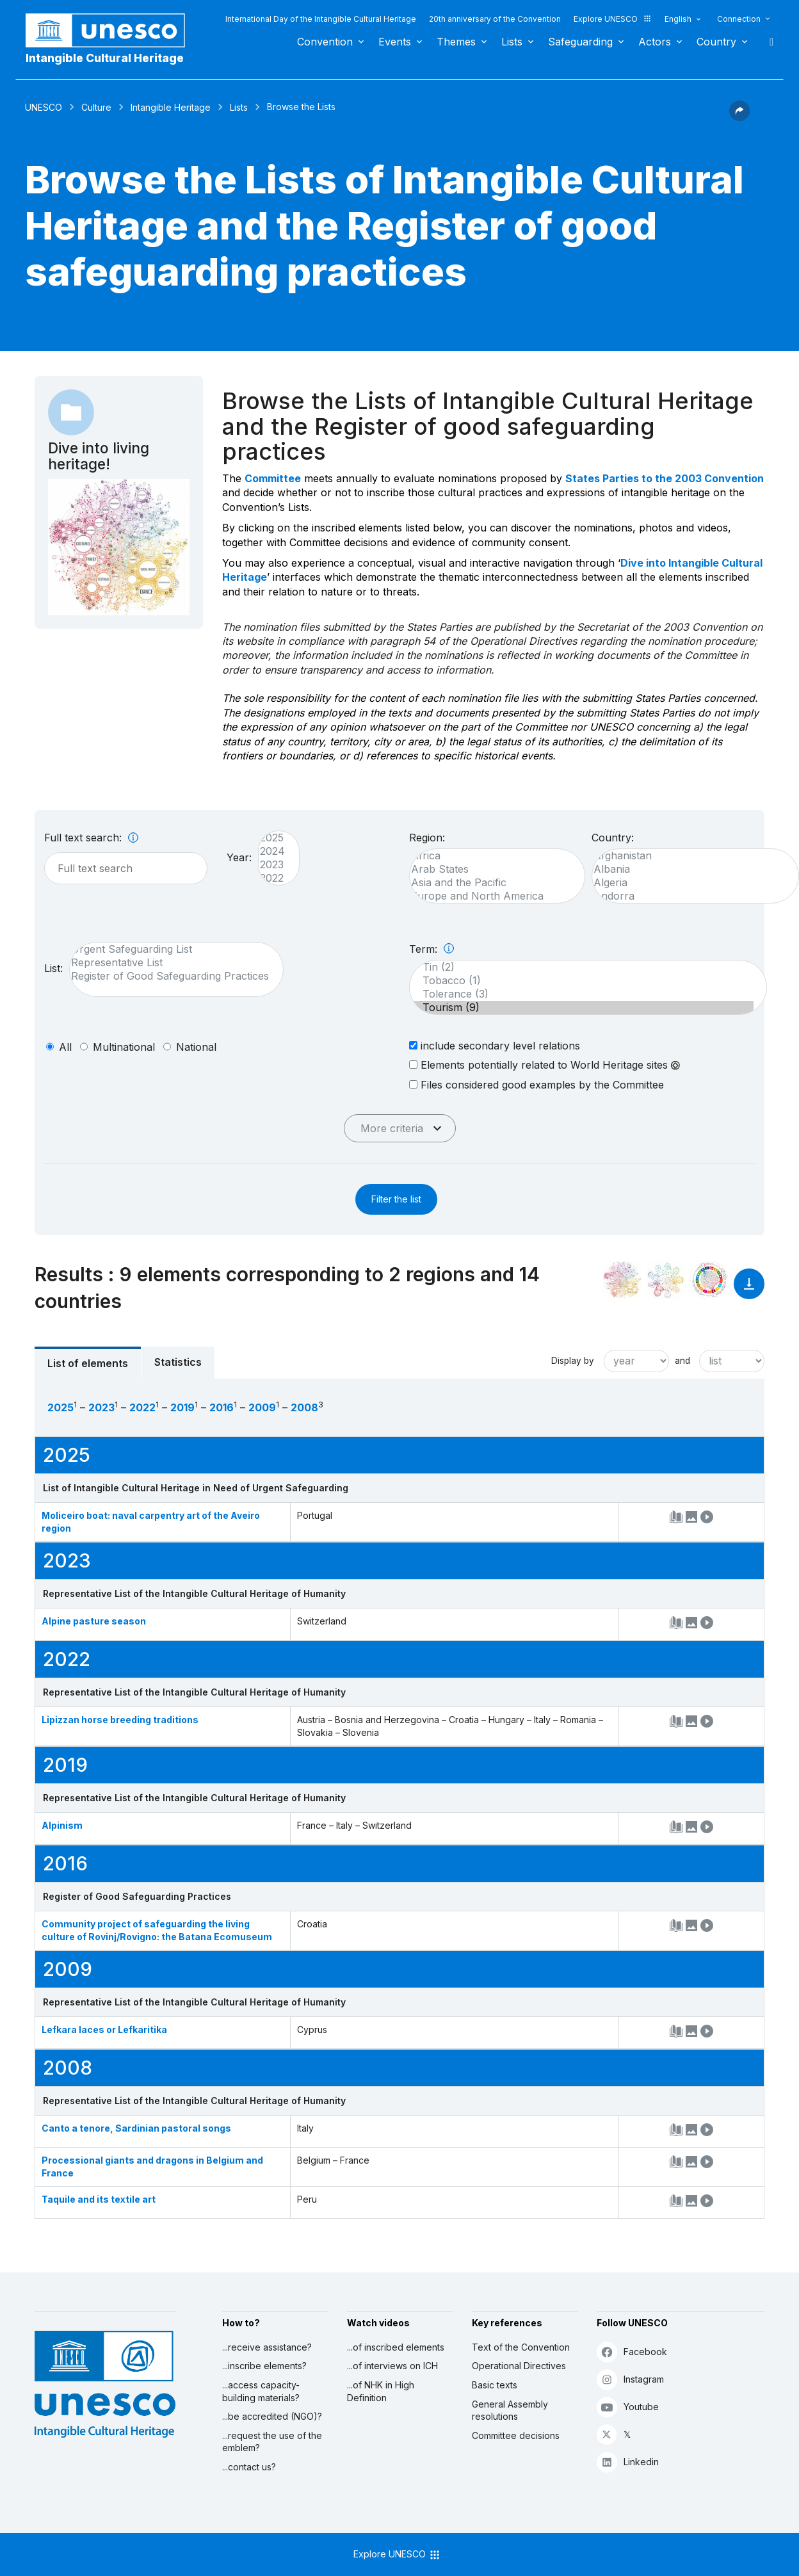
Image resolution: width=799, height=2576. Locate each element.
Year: (239, 857)
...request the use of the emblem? (272, 2442)
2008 (304, 1407)
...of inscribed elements (395, 2347)
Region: (427, 837)
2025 (272, 838)
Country (716, 41)
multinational (124, 1047)
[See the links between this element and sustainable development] (709, 1280)
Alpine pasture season (94, 1621)
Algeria (689, 882)
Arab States (491, 869)
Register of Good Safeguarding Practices (170, 976)
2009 (262, 1407)
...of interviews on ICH (392, 2365)
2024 (272, 851)
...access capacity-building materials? (261, 2391)
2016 (221, 1407)
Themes (456, 41)
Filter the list (396, 1199)
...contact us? (249, 2466)
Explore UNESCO (613, 19)
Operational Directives (519, 2365)
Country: (613, 837)
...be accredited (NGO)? (272, 2416)
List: (53, 968)
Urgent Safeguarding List (170, 949)
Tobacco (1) (582, 980)
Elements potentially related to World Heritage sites (544, 1064)
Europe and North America (491, 896)
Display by (572, 1361)
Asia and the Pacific (491, 882)
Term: (431, 949)
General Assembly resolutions (510, 2410)
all (65, 1047)
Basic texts (494, 2384)
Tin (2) (582, 967)
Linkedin (628, 2462)
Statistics (178, 1362)
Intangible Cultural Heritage (105, 58)
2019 (182, 1407)
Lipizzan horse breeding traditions (120, 1719)
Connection (739, 19)
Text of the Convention (521, 2347)
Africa (491, 856)
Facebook (632, 2351)
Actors (654, 41)
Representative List (170, 962)
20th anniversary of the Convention (495, 19)
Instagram (630, 2379)
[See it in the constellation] (622, 1280)
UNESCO (43, 107)
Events (394, 41)
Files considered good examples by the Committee (536, 1084)
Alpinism (62, 1825)
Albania (689, 869)
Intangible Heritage (171, 107)
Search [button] (767, 41)
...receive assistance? (267, 2347)
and (682, 1361)
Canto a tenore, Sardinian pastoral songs (136, 2128)
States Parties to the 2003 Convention (664, 478)
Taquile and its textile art (99, 2199)
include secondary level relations (494, 1045)
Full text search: (91, 837)
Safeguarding (580, 41)
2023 (272, 864)
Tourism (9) (582, 1007)
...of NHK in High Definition (380, 2391)
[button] (739, 117)
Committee (273, 478)
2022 (272, 878)
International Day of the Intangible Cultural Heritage (320, 19)
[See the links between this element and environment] (666, 1280)
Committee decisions (516, 2435)
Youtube (628, 2407)
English (678, 19)
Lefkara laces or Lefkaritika (104, 2029)
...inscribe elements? (264, 2365)
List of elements (87, 1363)
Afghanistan (689, 856)
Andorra (689, 896)
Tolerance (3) (582, 994)
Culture (96, 107)
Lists (511, 41)
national (196, 1047)
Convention (325, 41)
